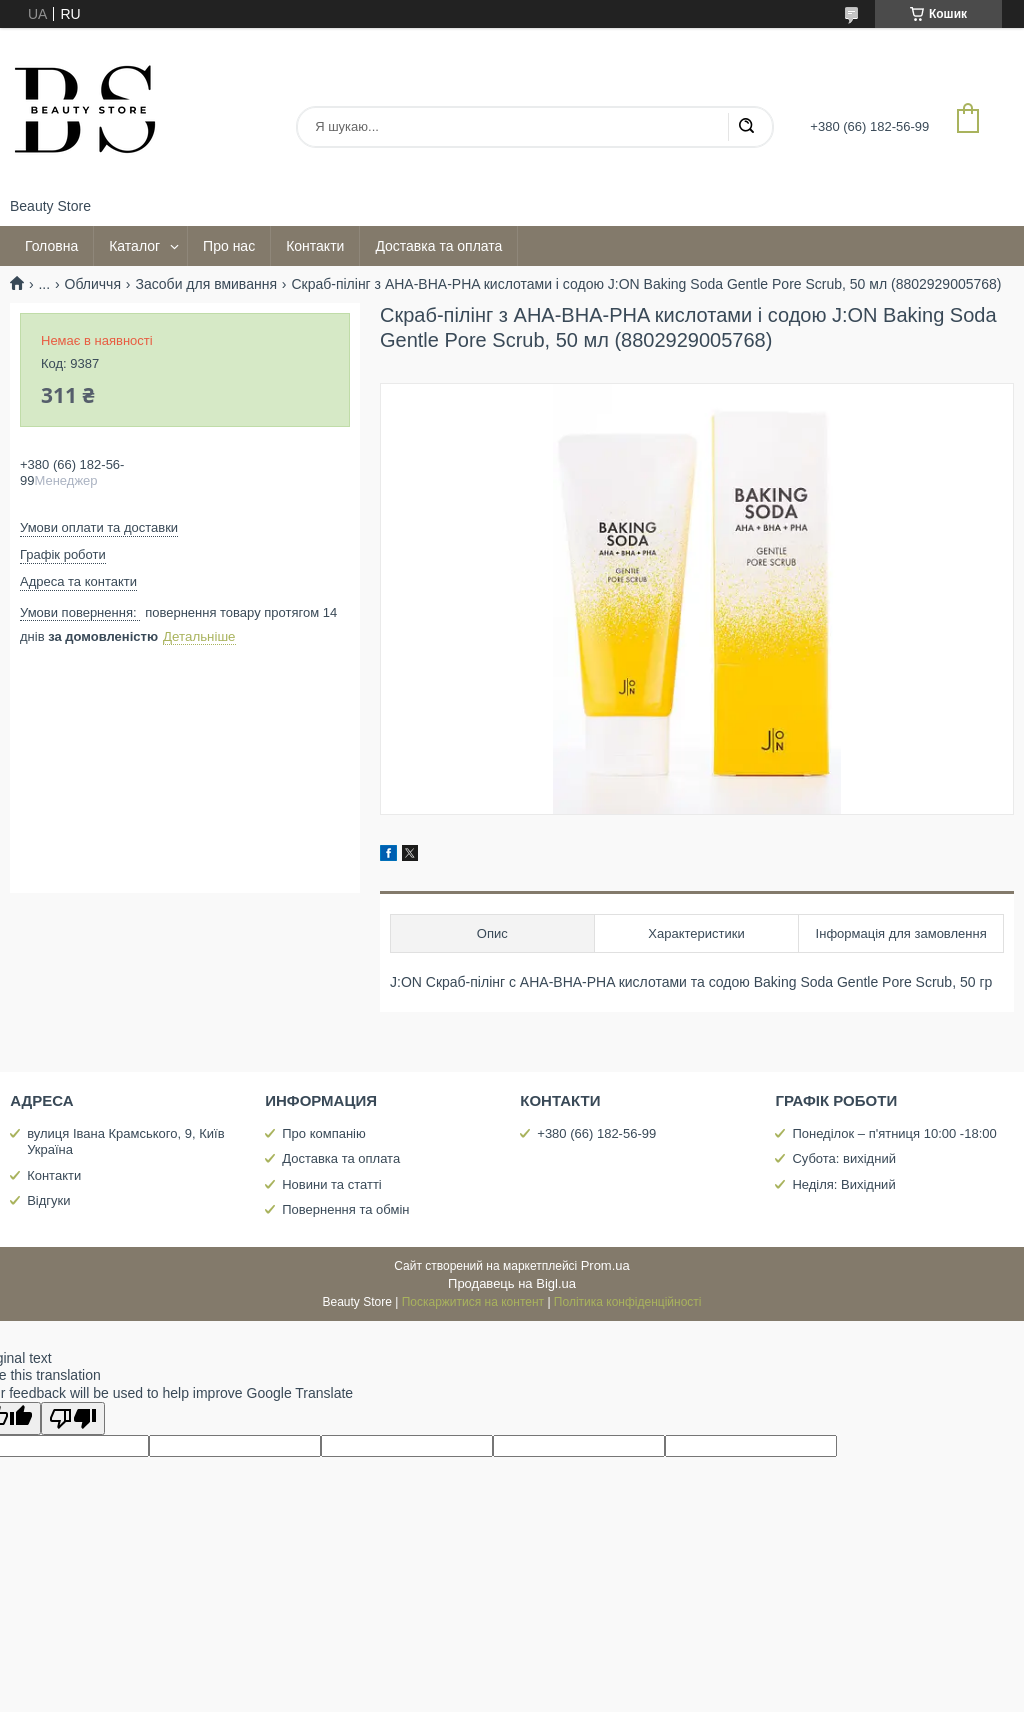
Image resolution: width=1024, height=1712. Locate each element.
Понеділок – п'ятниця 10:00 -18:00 (894, 1133)
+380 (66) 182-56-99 (596, 1133)
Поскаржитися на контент (473, 1302)
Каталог (134, 246)
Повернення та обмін (345, 1209)
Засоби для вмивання (206, 284)
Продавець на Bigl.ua (512, 1283)
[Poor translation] (73, 1418)
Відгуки (48, 1200)
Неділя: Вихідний (843, 1184)
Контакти (315, 246)
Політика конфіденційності (628, 1302)
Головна (51, 246)
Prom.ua (605, 1265)
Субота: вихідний (844, 1158)
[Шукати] (746, 127)
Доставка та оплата (438, 246)
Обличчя (93, 284)
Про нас (229, 246)
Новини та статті (332, 1184)
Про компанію (324, 1133)
